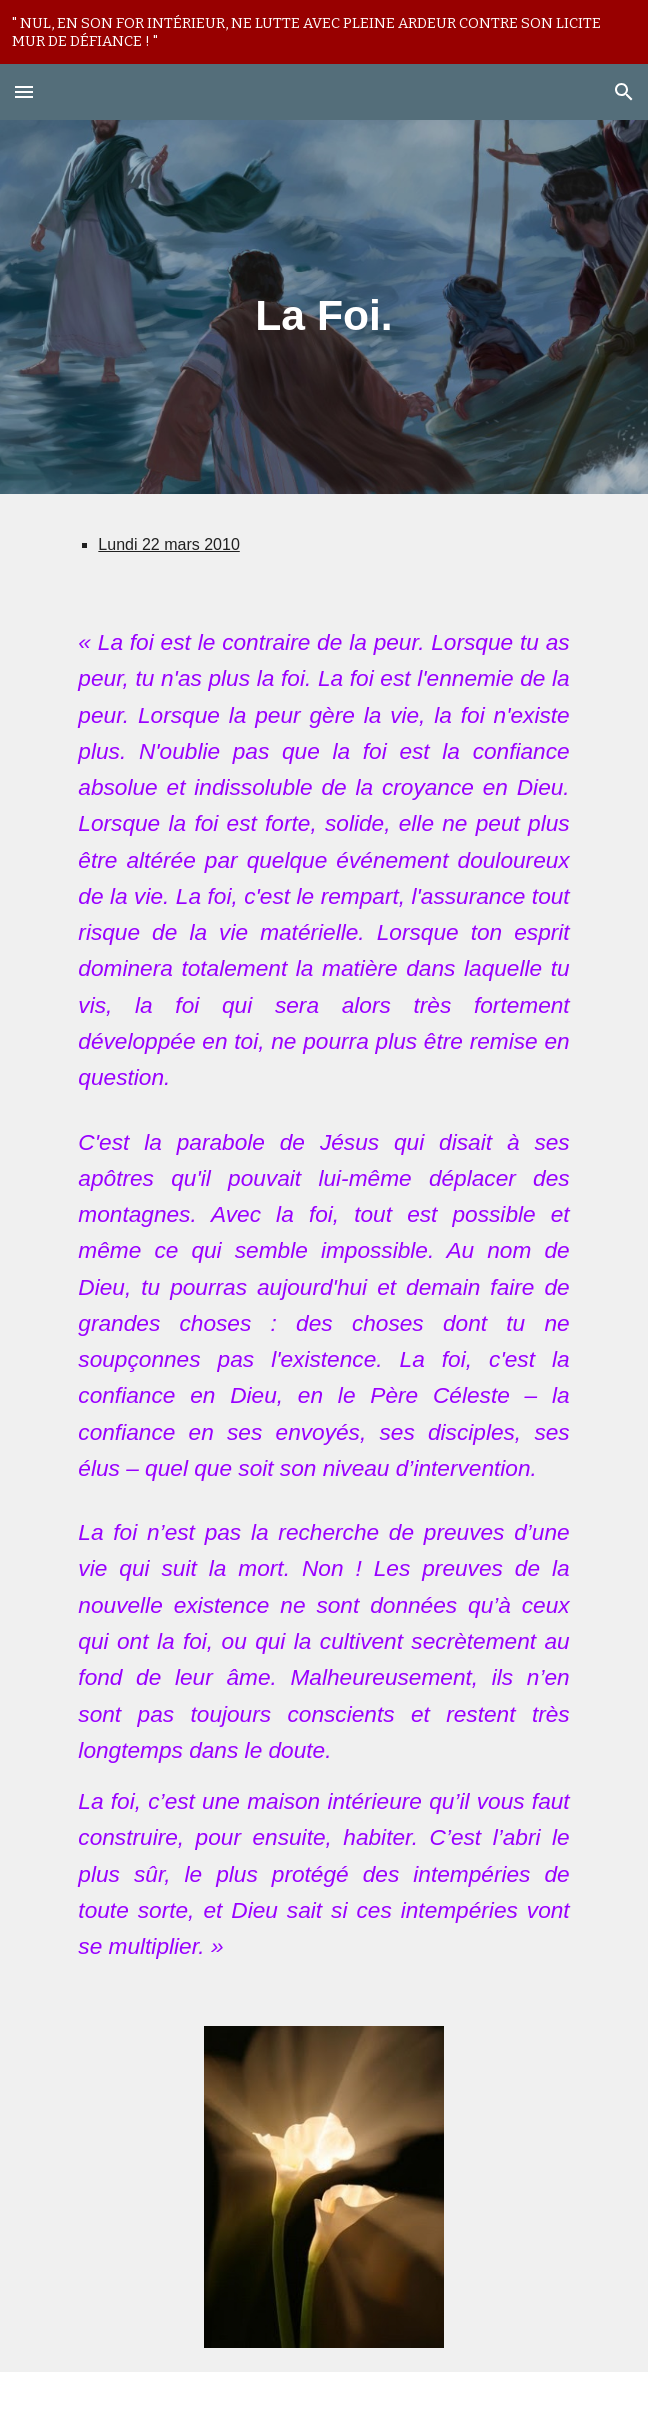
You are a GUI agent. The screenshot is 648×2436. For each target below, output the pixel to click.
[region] (324, 32)
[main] (323, 306)
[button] (24, 91)
